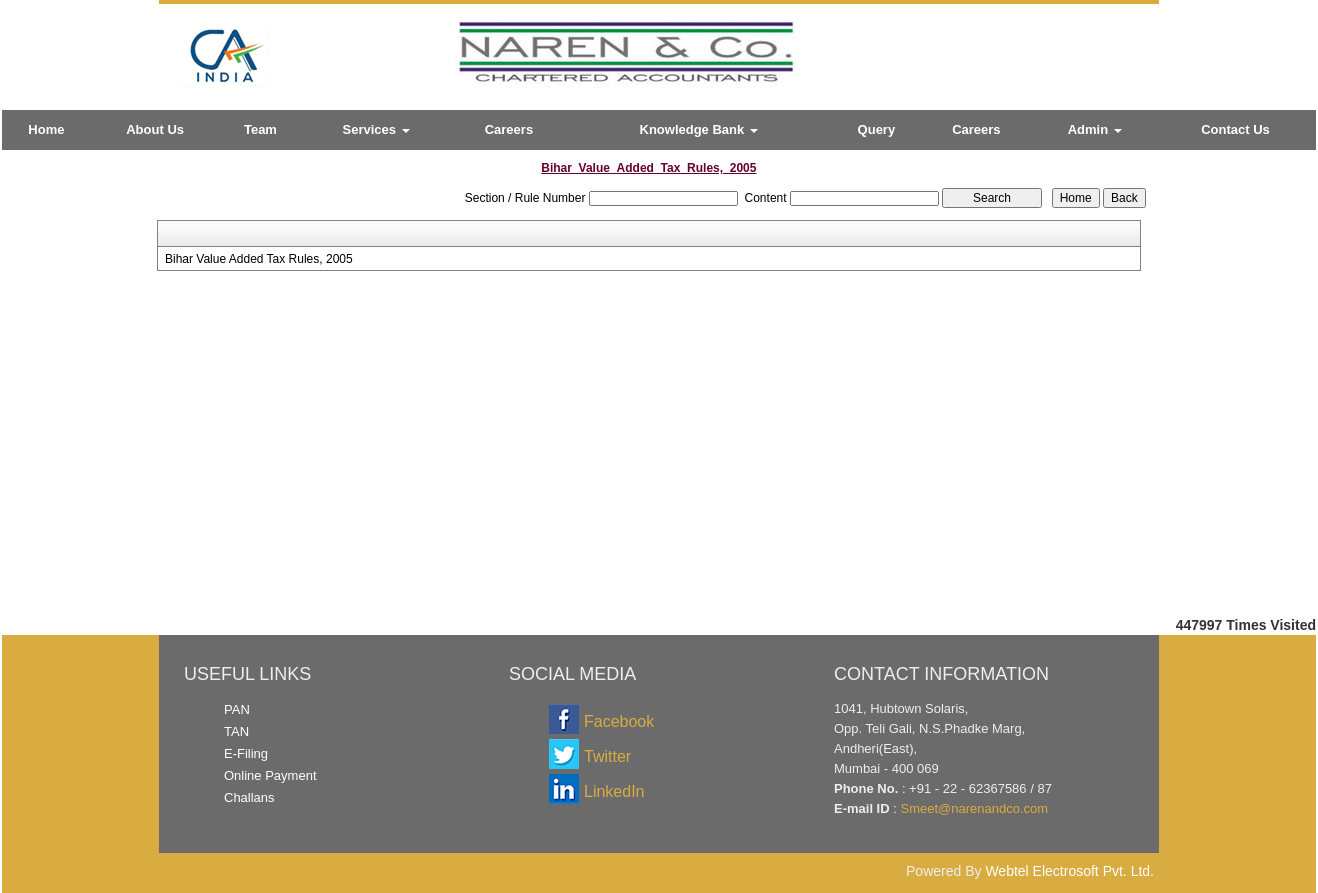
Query (877, 129)
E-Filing (246, 753)
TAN (236, 731)
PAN (237, 709)
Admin (1095, 129)
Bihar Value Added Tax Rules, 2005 (259, 259)
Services (376, 129)
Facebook (619, 721)
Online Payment (270, 775)
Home (46, 129)
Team (260, 129)
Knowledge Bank (699, 129)
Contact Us (1235, 129)
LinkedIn (614, 791)
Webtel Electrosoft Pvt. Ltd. (1069, 871)
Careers (509, 129)
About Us (155, 129)
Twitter (607, 756)
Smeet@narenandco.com (974, 808)
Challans (249, 797)
